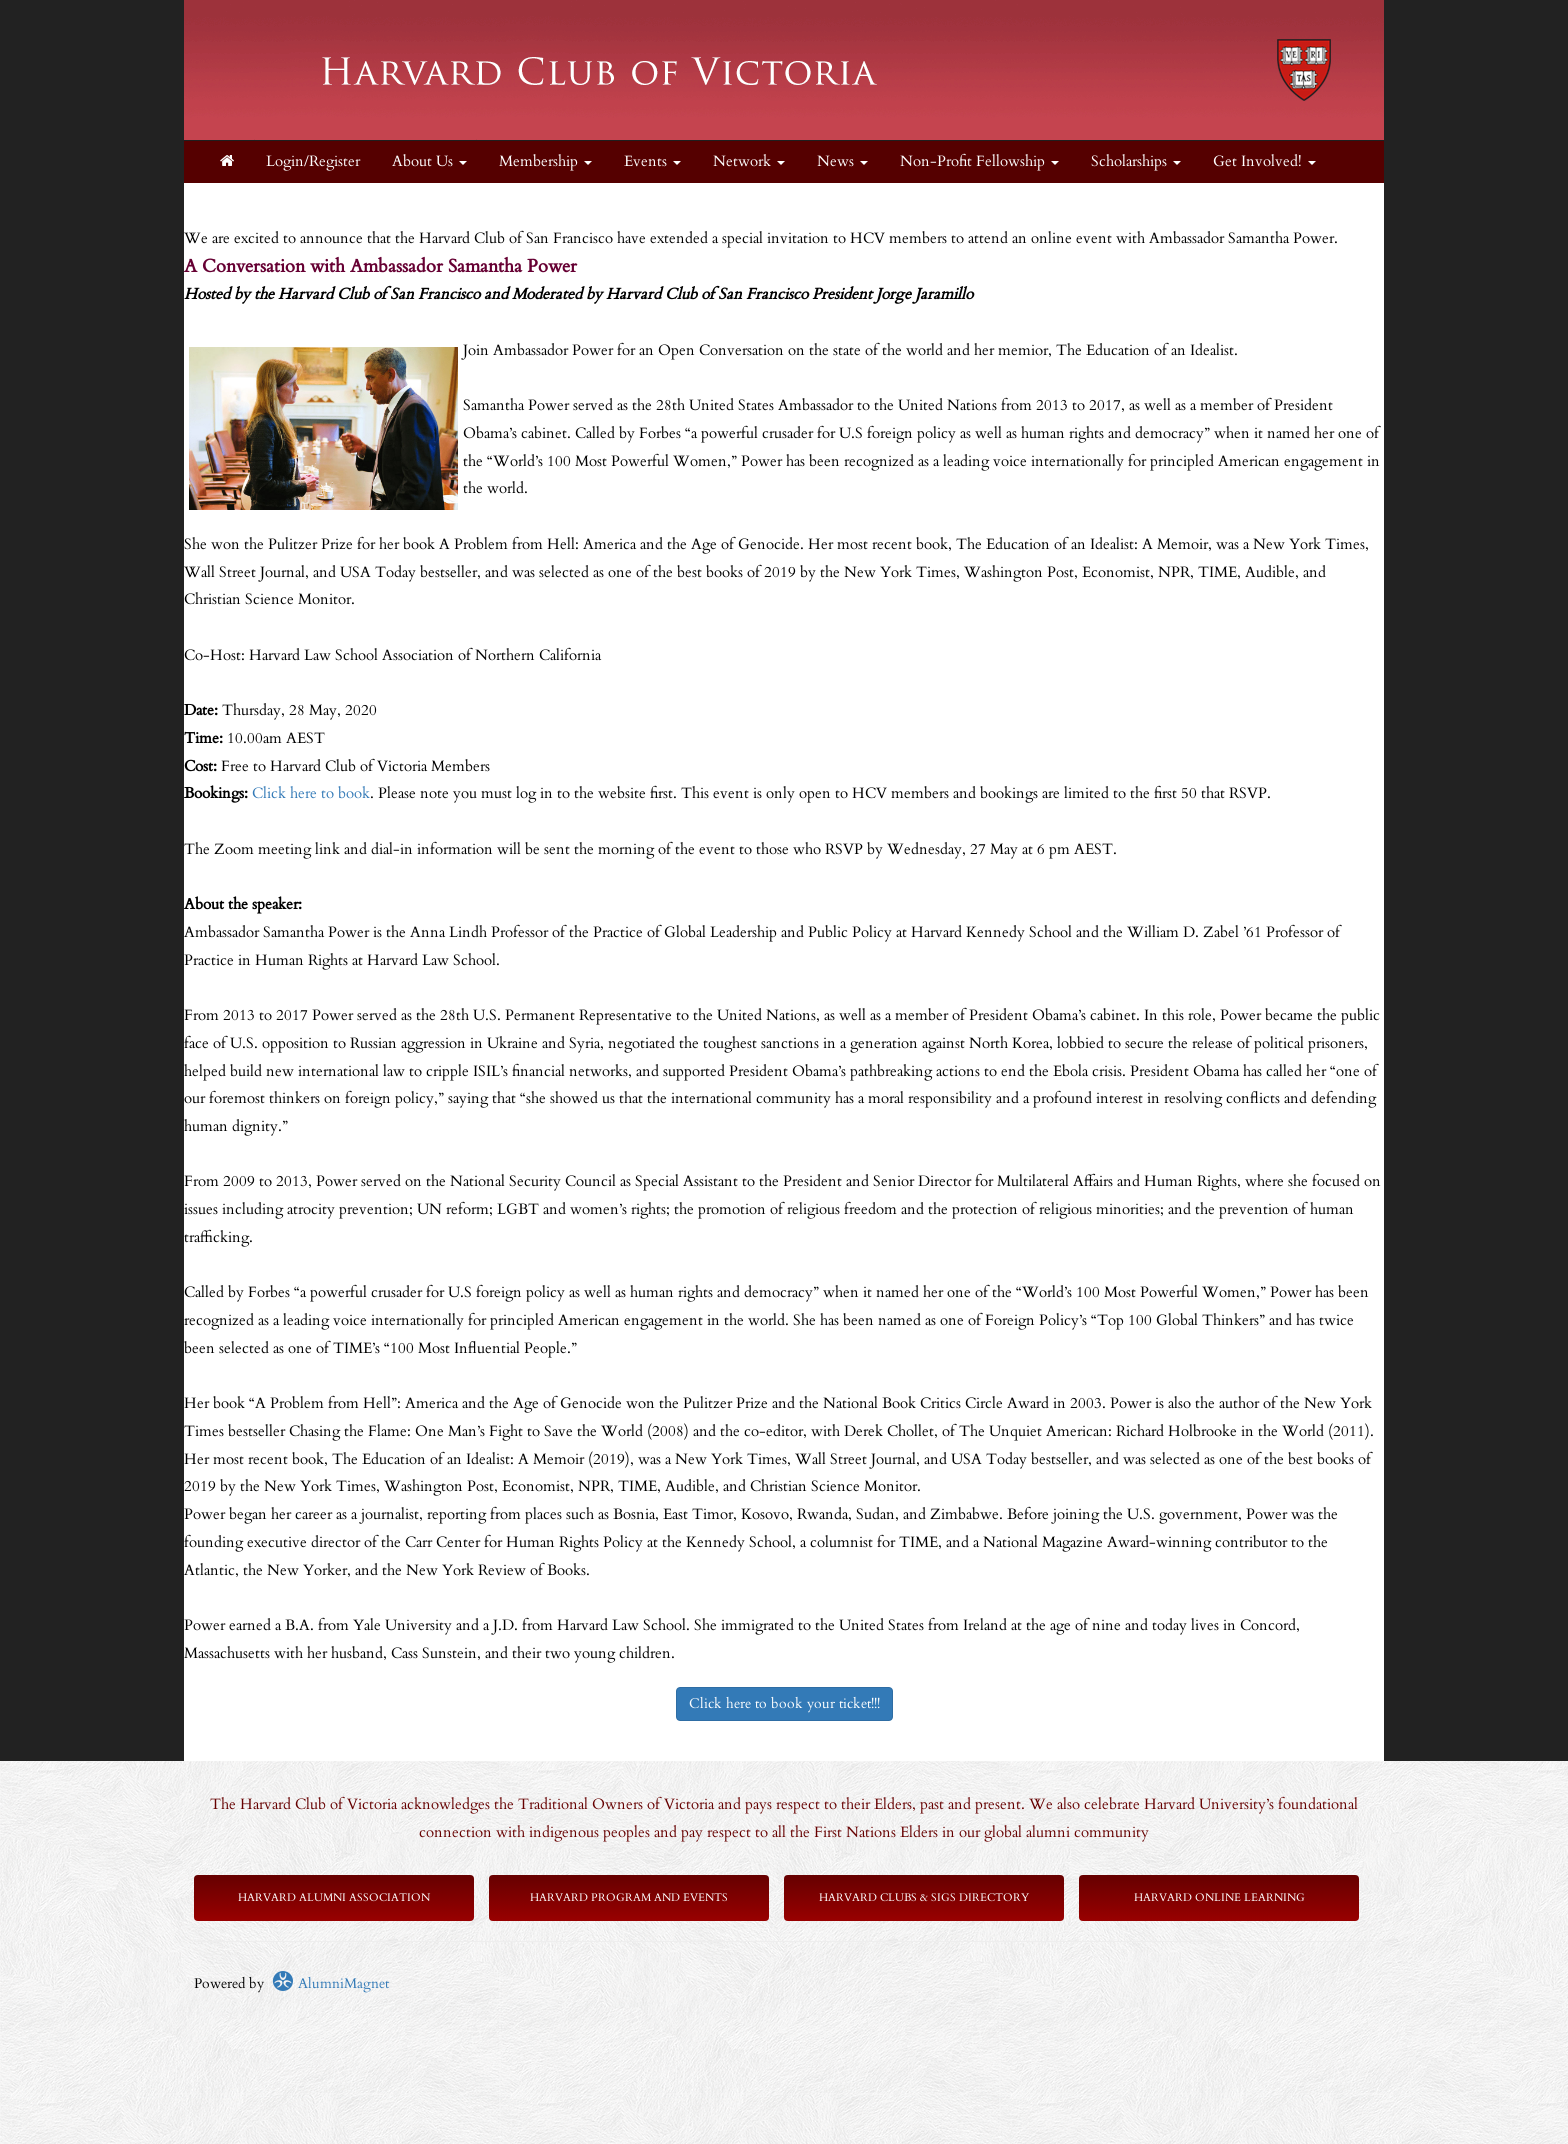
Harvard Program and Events (629, 1897)
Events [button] (652, 161)
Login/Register (313, 161)
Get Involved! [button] (1264, 161)
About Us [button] (429, 161)
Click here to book (311, 793)
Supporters (253, 203)
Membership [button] (545, 161)
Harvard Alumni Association (334, 1897)
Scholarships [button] (1136, 161)
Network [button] (749, 161)
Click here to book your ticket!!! (784, 1703)
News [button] (842, 161)
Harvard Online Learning (1219, 1897)
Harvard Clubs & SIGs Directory (924, 1897)
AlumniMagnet (330, 1983)
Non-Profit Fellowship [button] (979, 161)
